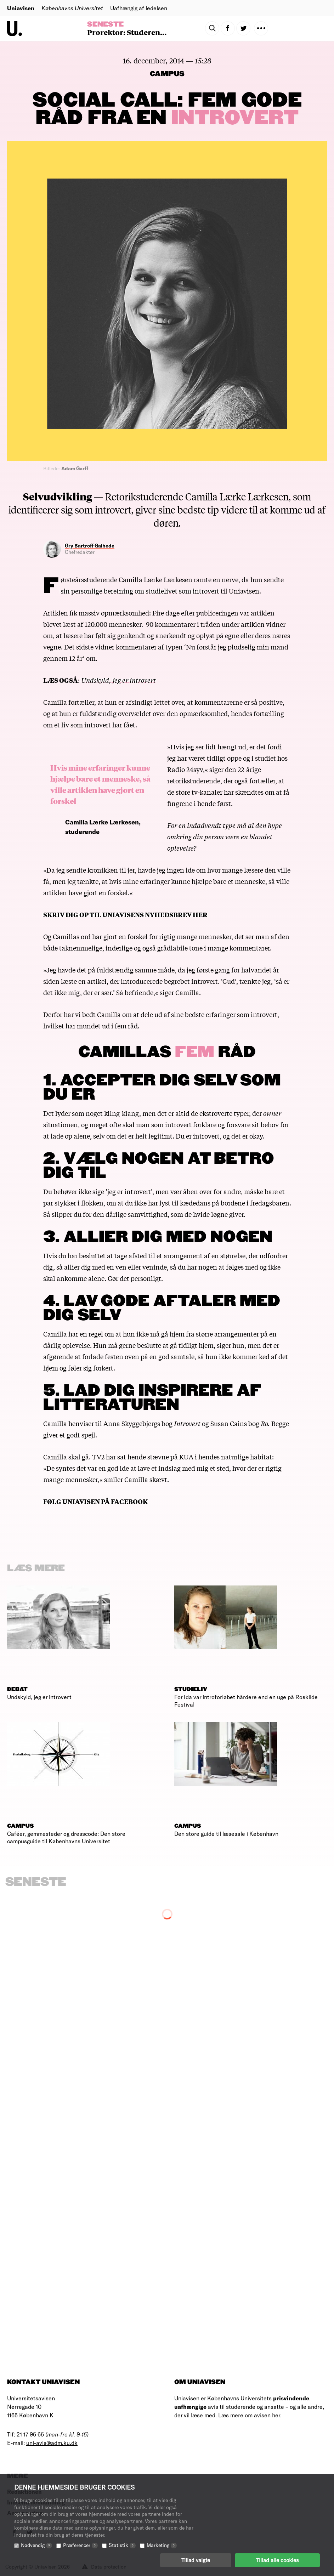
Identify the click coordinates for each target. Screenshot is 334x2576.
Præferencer (80, 2545)
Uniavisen (20, 8)
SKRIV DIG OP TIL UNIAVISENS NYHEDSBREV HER (125, 914)
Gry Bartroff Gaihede (89, 546)
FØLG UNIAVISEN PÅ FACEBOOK (95, 1501)
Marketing (162, 2545)
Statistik (122, 2545)
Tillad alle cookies (277, 2560)
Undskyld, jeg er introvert (118, 680)
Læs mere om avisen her (249, 2415)
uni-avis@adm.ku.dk (52, 2442)
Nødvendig (36, 2545)
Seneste (105, 24)
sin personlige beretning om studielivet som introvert (140, 590)
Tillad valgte (195, 2560)
